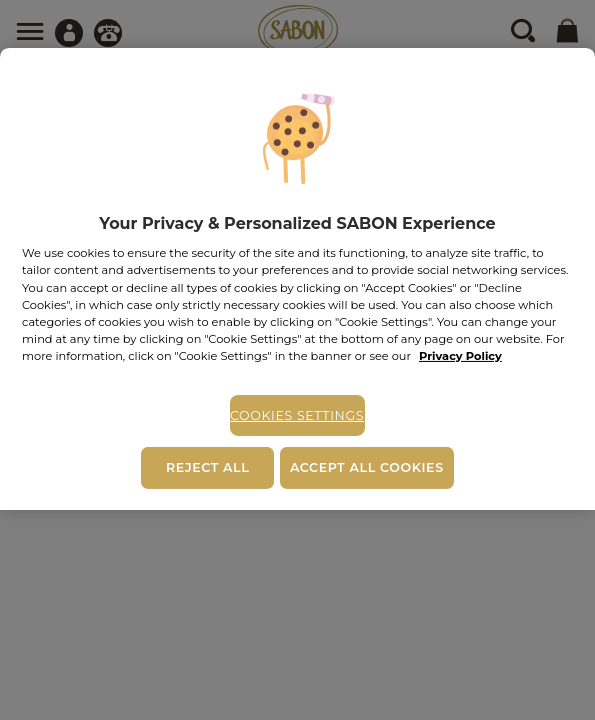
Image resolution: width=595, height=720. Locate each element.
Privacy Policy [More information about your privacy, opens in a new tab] (460, 356)
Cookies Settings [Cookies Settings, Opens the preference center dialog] (297, 415)
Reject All (207, 467)
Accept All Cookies (367, 467)
